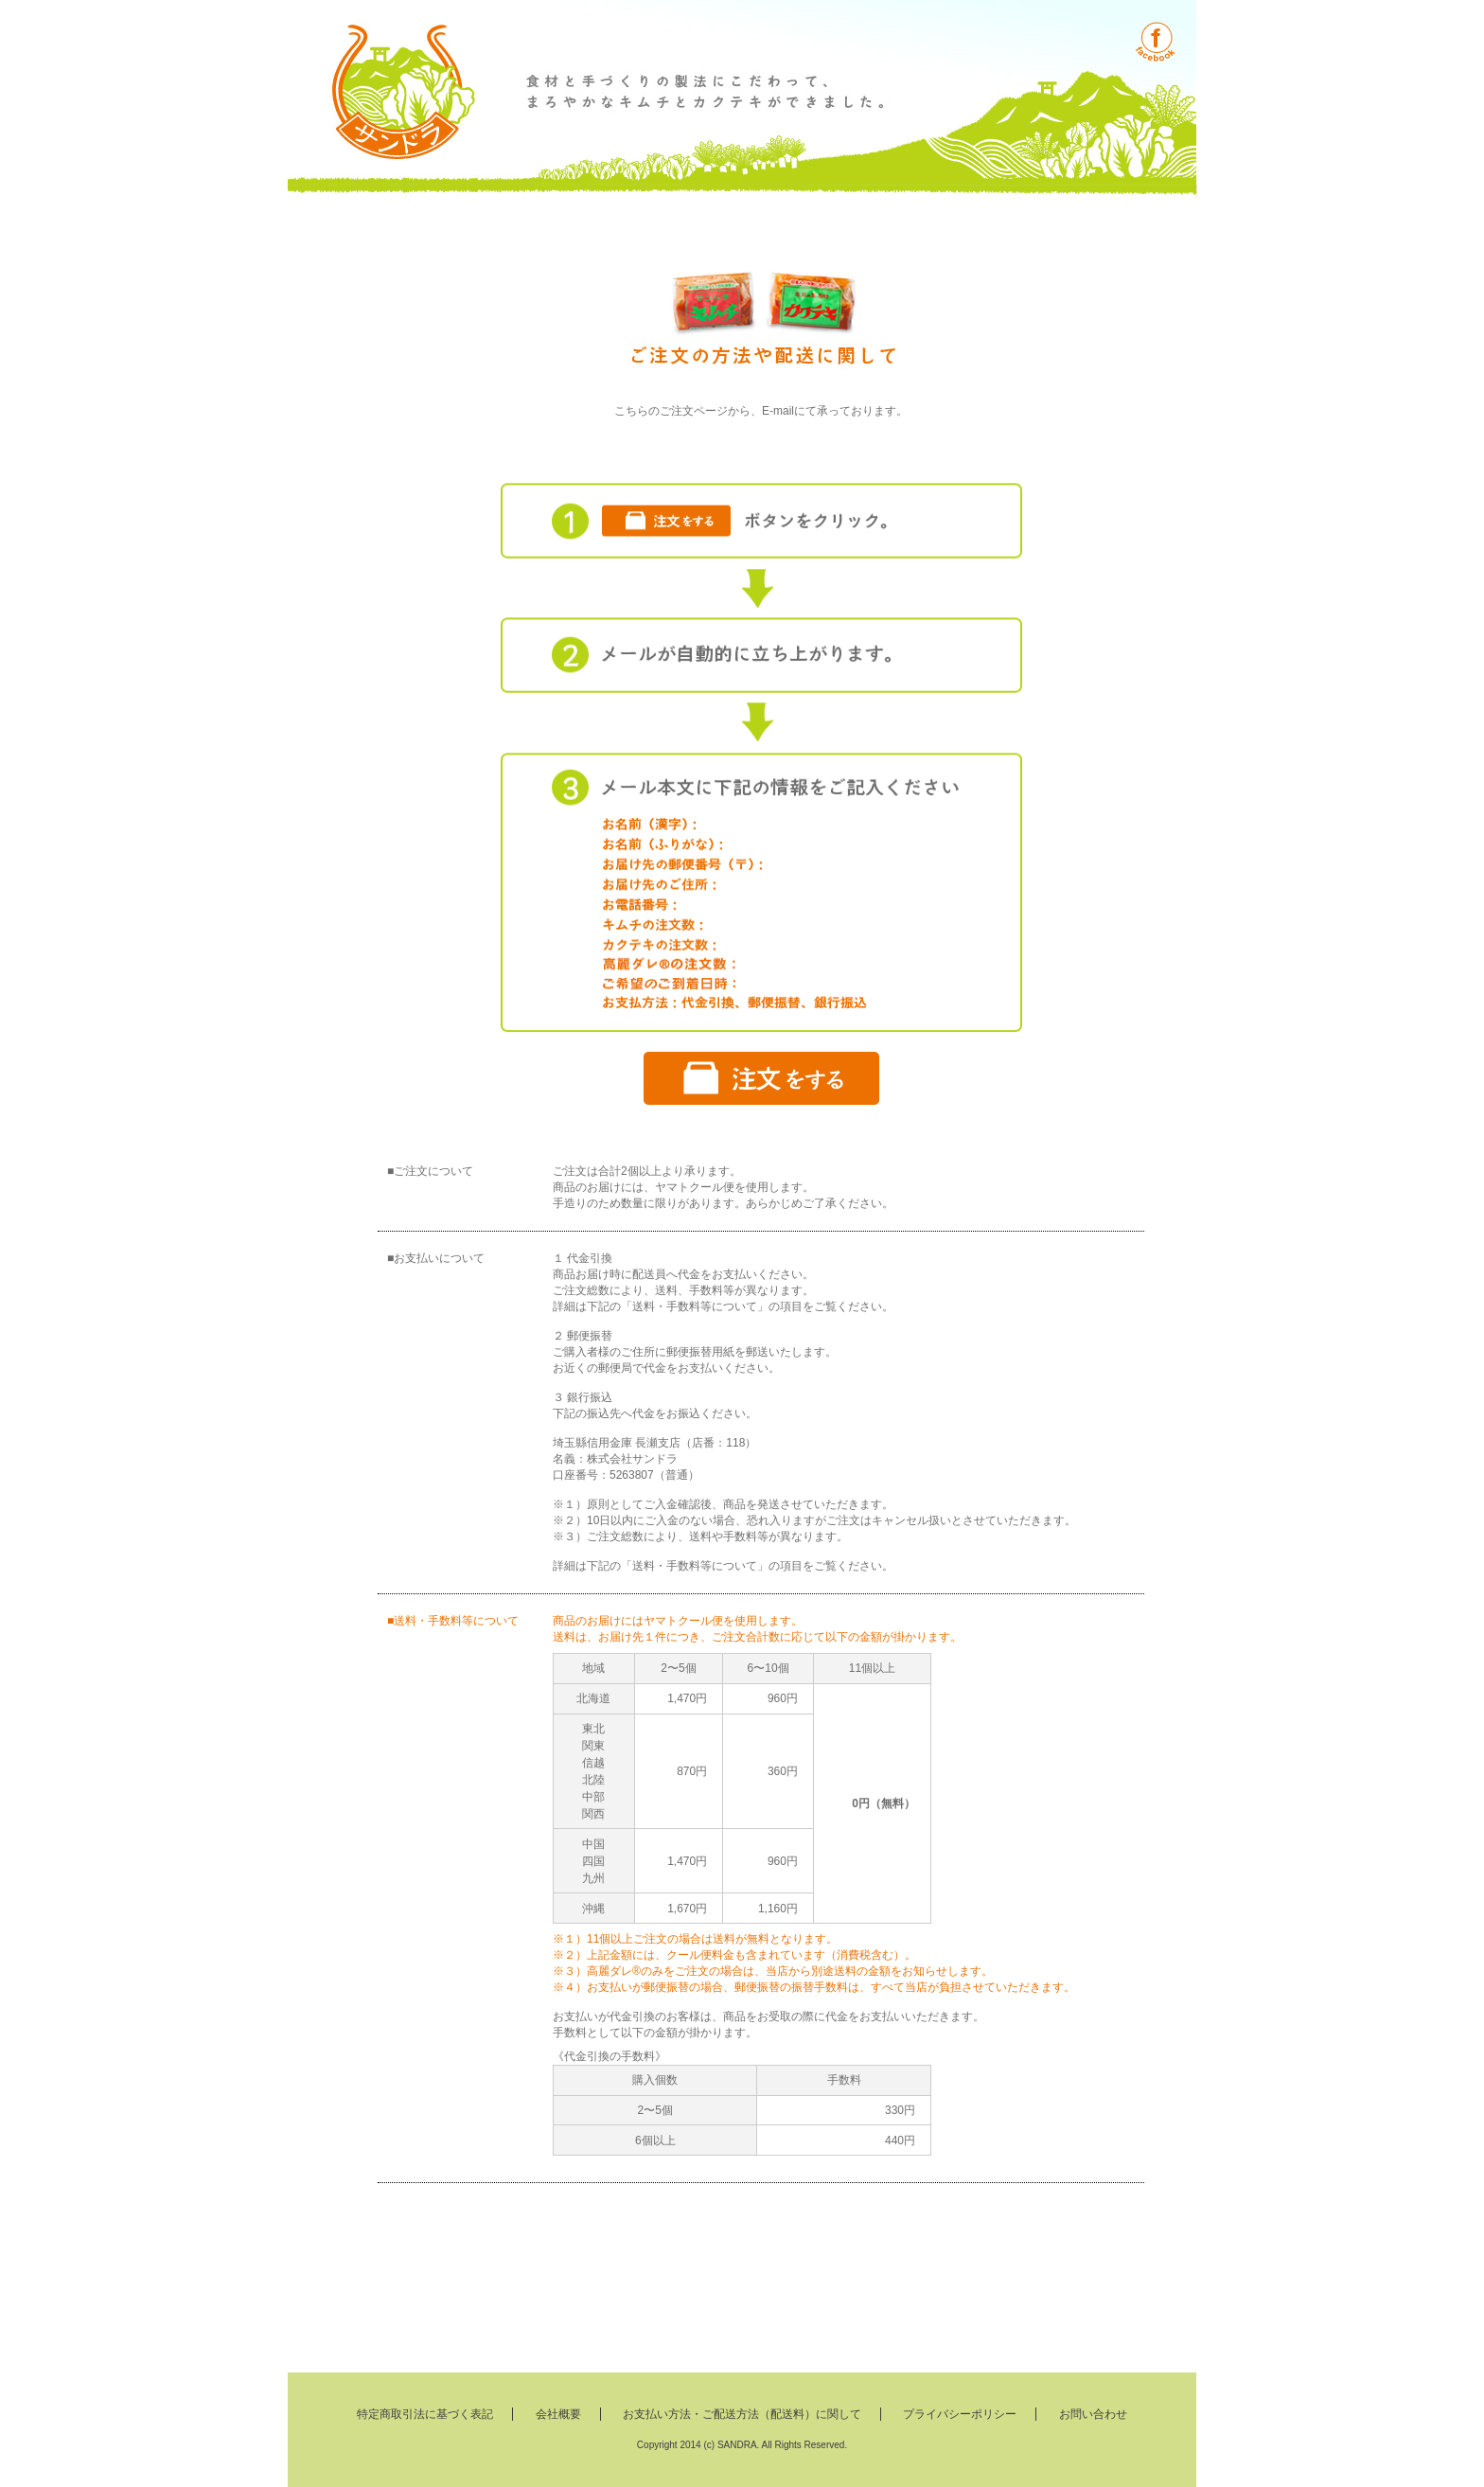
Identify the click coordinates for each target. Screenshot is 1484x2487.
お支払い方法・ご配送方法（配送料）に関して (742, 2414)
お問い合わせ (1093, 2414)
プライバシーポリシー (959, 2414)
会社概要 (558, 2414)
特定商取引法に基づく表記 (425, 2414)
